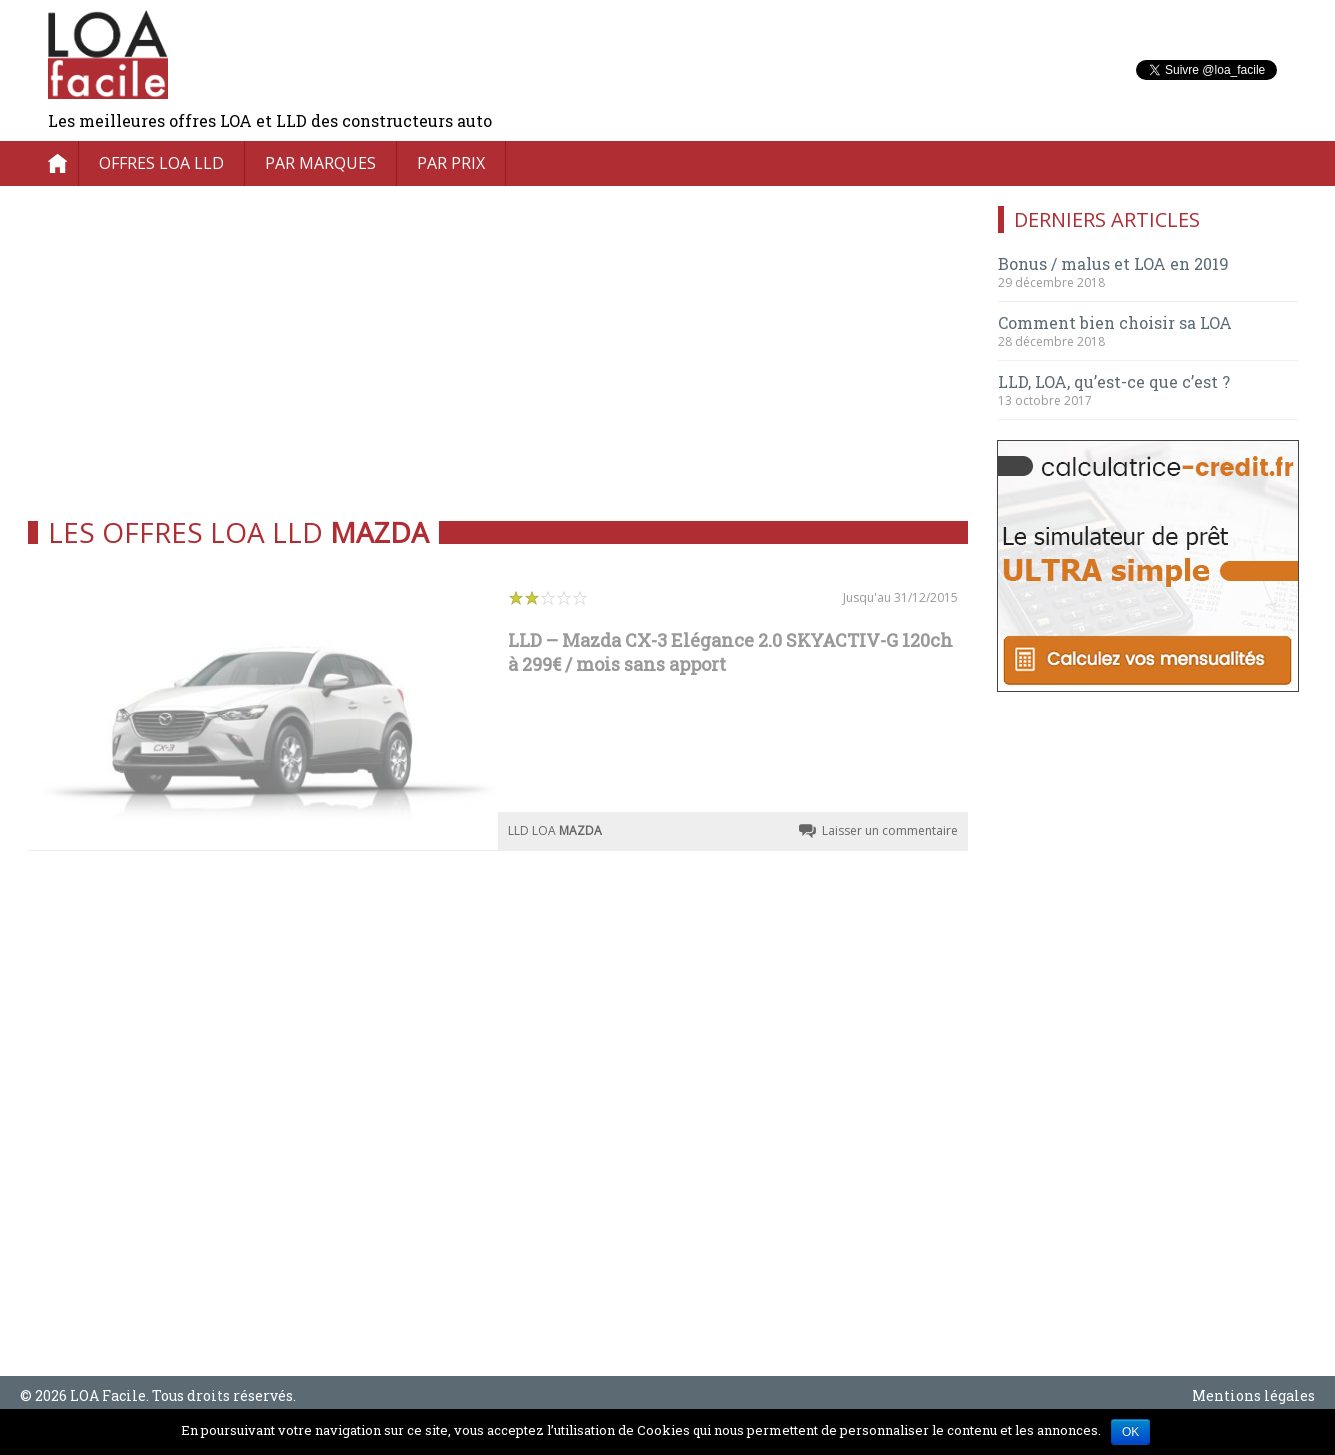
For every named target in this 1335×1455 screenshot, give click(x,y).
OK (1130, 1432)
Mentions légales (1253, 1395)
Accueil (58, 163)
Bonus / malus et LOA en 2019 (1113, 263)
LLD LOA (555, 830)
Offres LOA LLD (161, 163)
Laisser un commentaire (890, 830)
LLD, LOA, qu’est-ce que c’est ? (1114, 381)
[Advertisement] (498, 346)
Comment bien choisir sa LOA (1115, 322)
